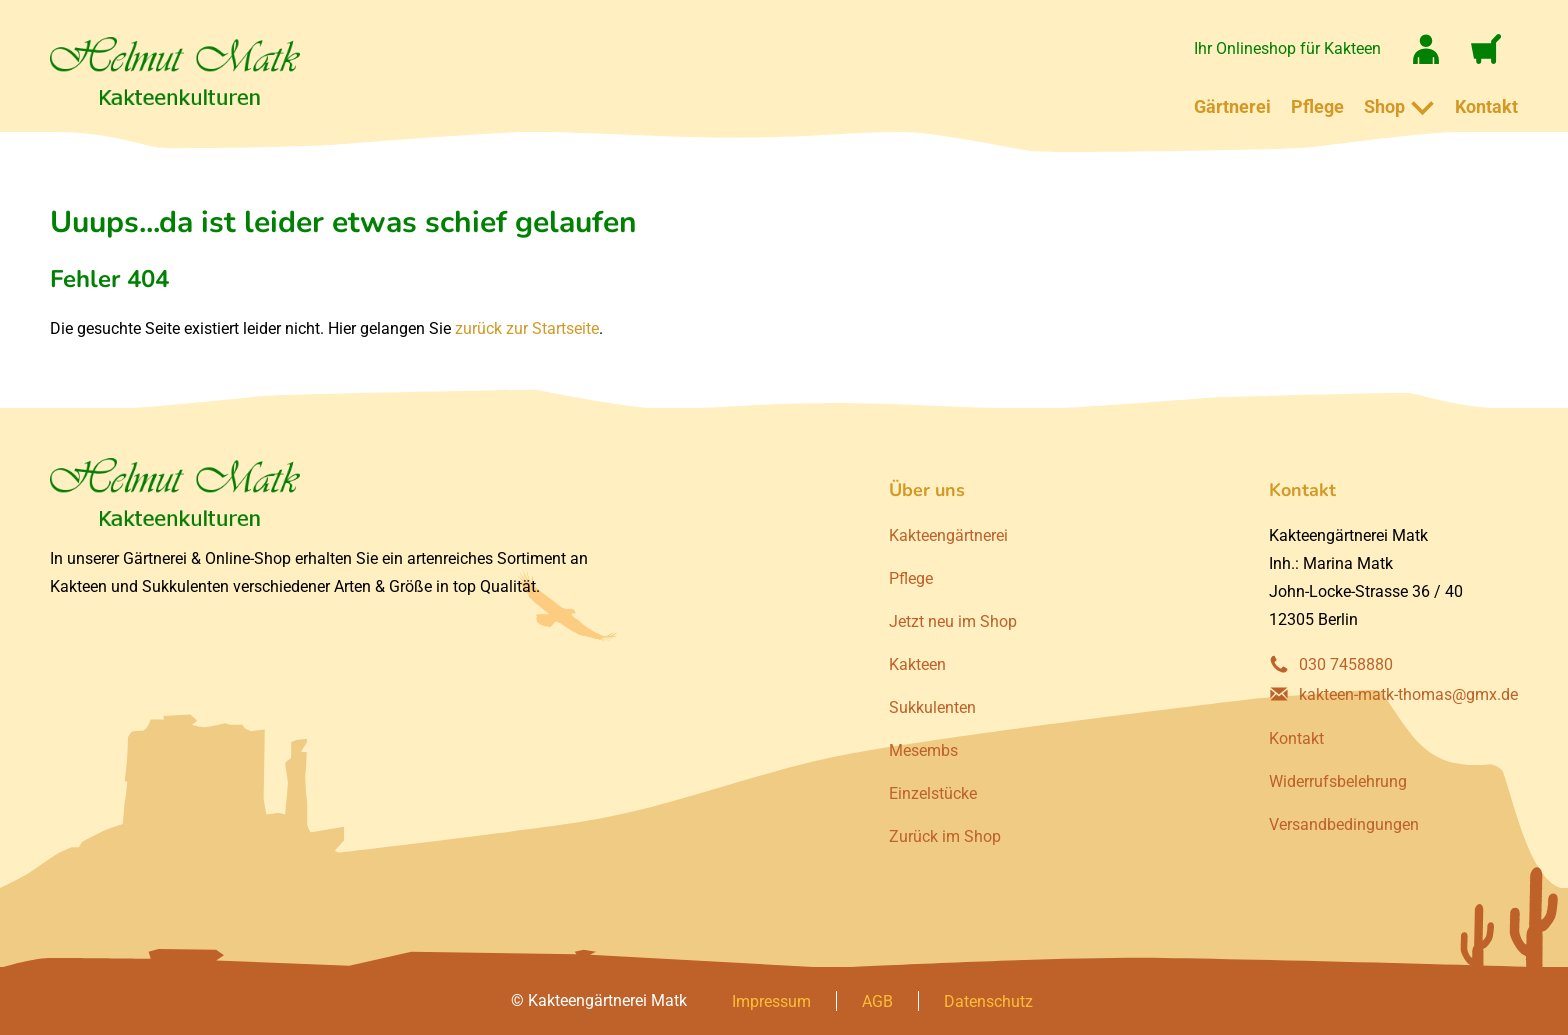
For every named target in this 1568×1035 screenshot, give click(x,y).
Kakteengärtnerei (948, 535)
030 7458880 (1346, 664)
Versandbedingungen (1344, 824)
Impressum (771, 1001)
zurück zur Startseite (527, 328)
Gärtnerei (1232, 106)
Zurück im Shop (945, 836)
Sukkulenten (932, 707)
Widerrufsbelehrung (1338, 781)
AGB (877, 1001)
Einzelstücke (933, 793)
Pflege (1317, 106)
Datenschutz (988, 1001)
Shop (1384, 106)
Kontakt (1486, 106)
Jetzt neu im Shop (953, 621)
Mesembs (923, 750)
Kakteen (917, 664)
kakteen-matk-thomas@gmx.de (1408, 694)
